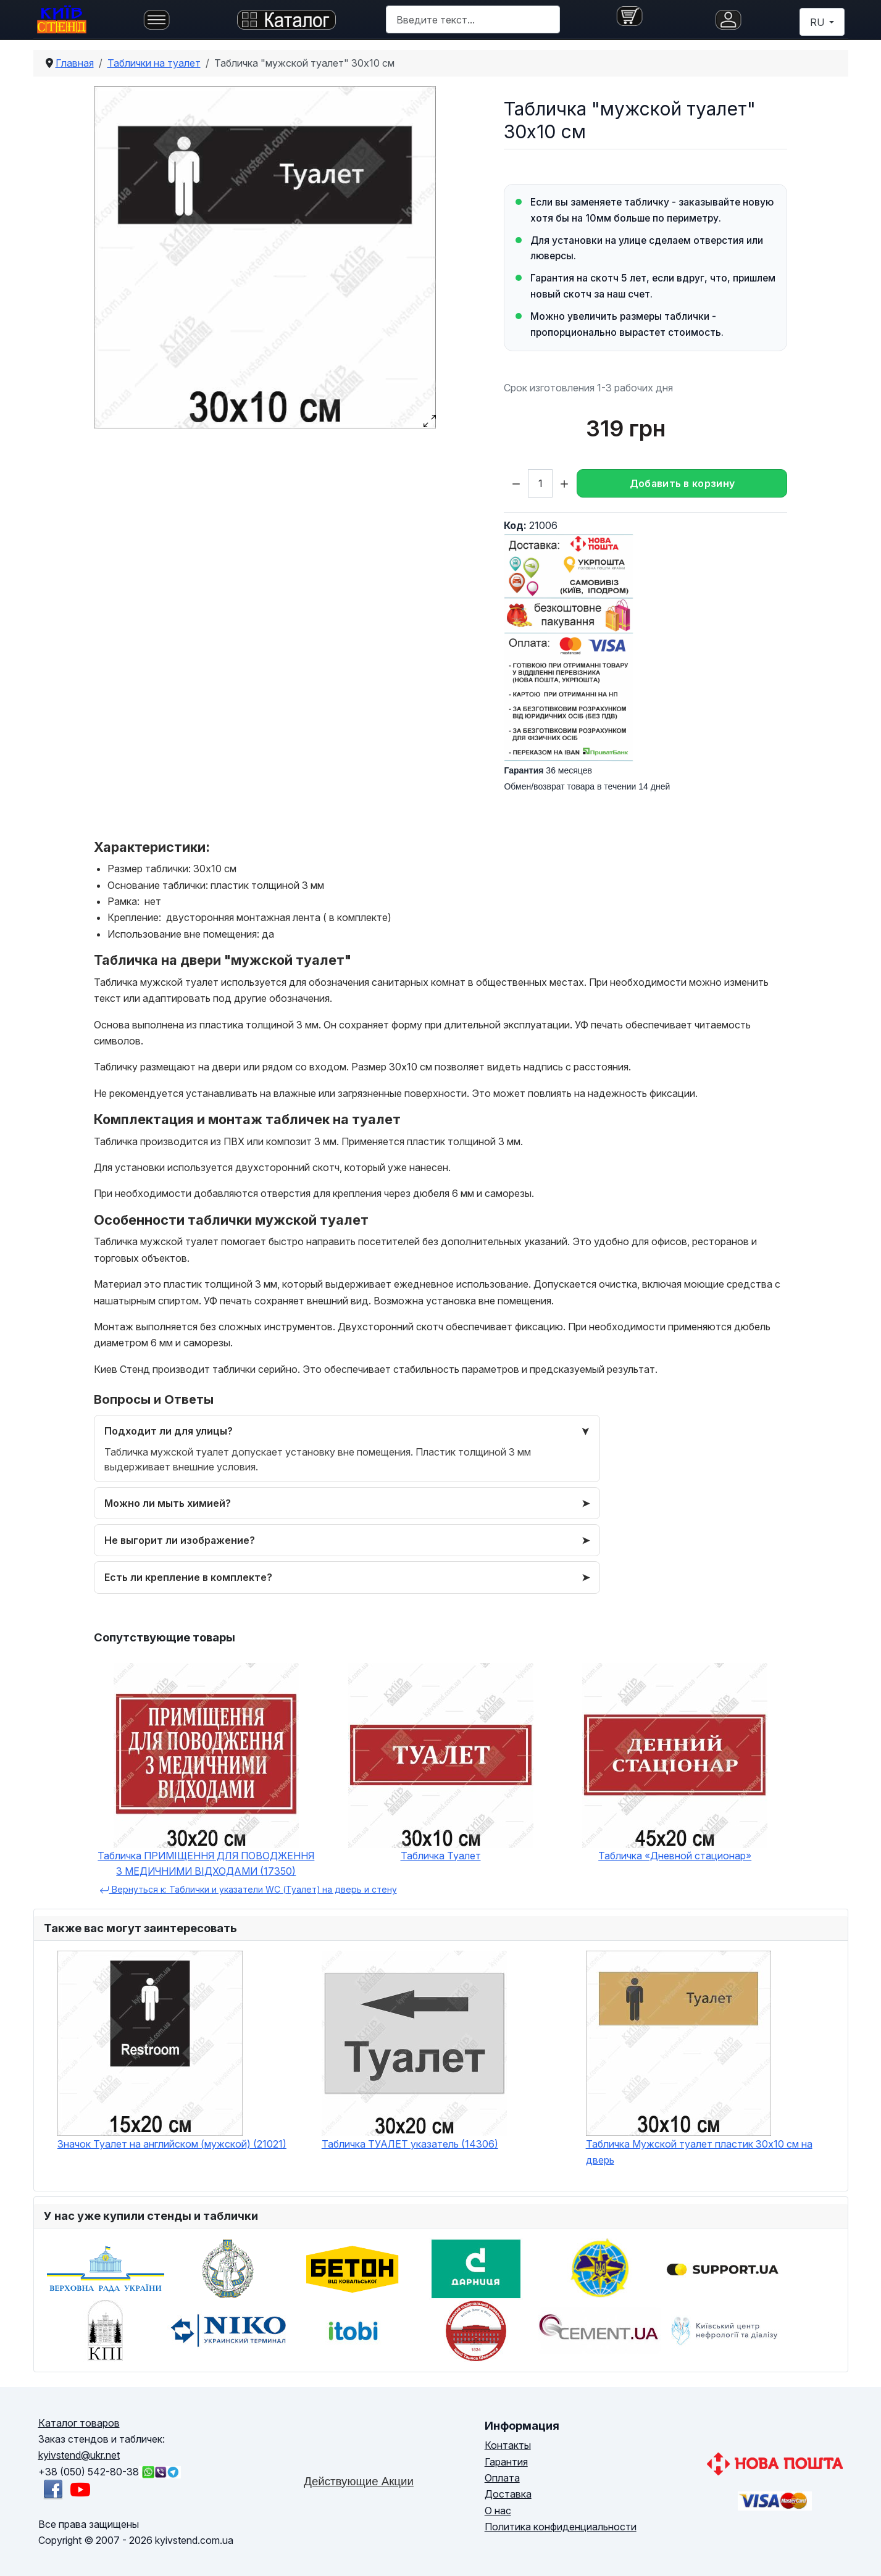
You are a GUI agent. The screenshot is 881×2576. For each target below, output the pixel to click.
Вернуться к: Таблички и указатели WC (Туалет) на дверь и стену (248, 1889)
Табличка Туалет (441, 1855)
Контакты (508, 2445)
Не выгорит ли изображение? (179, 1540)
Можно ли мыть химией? (167, 1503)
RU (818, 22)
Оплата (502, 2478)
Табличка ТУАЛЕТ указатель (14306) (410, 2144)
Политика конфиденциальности (561, 2526)
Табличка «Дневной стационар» (674, 1855)
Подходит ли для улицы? (168, 1431)
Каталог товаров (79, 2423)
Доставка (508, 2494)
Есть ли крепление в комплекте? (188, 1577)
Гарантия (506, 2462)
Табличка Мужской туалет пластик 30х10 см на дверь (699, 2152)
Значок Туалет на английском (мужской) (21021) (171, 2144)
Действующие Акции (359, 2481)
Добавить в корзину (682, 483)
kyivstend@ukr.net (79, 2455)
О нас (498, 2510)
